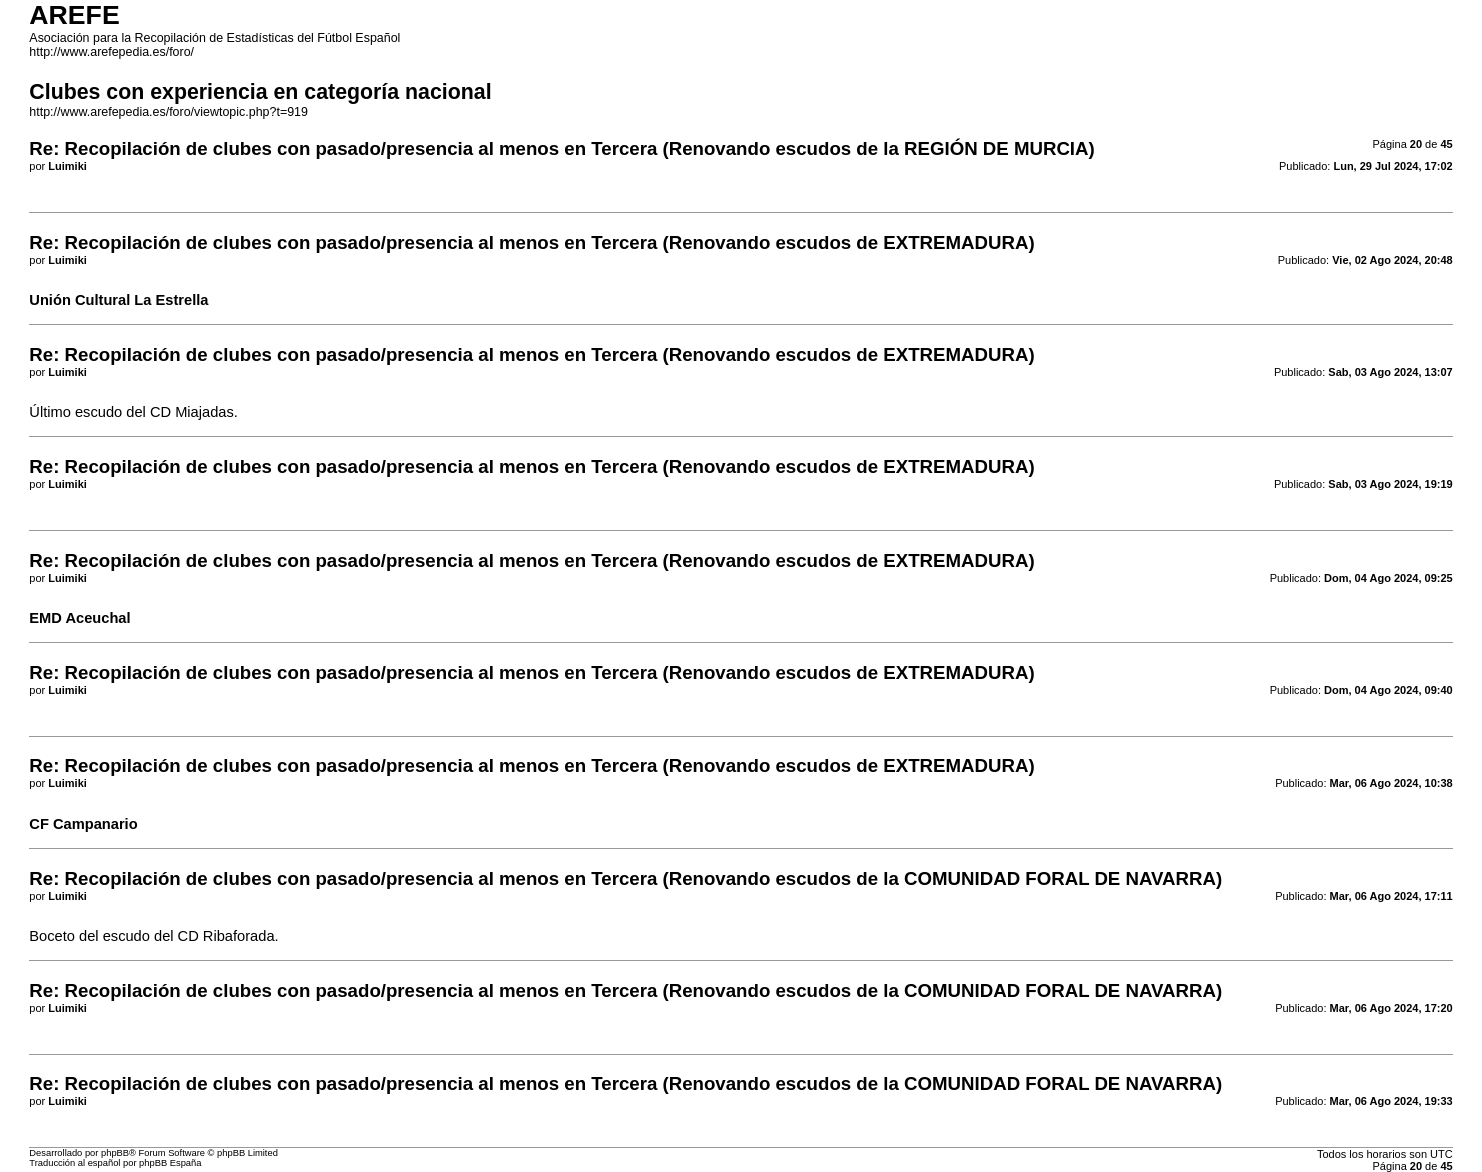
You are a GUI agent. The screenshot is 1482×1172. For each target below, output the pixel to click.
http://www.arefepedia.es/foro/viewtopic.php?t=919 (168, 112)
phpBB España (170, 1163)
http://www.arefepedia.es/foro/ (111, 52)
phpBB (115, 1153)
